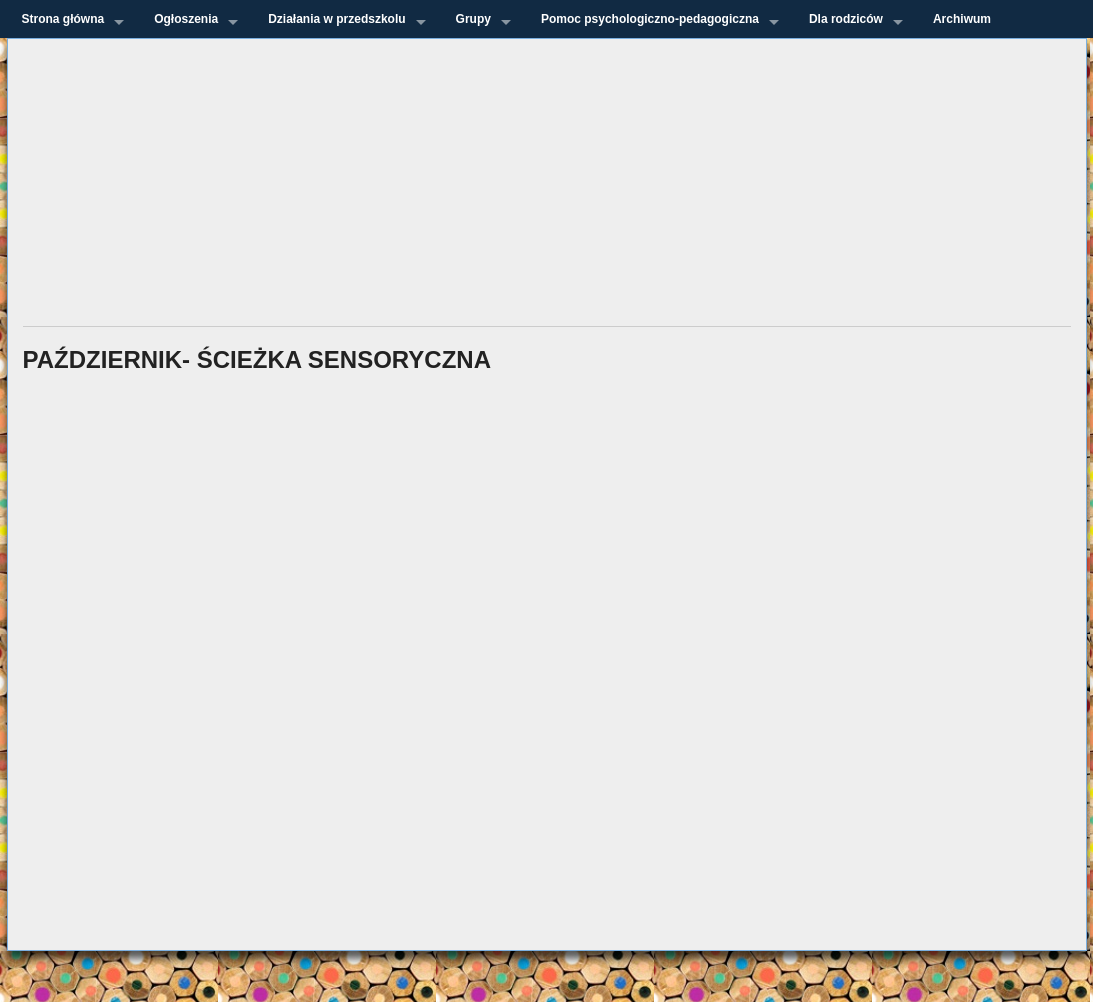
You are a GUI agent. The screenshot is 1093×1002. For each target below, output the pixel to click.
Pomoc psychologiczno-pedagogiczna (650, 19)
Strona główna (63, 19)
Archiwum (962, 19)
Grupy (473, 19)
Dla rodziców (846, 19)
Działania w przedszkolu (336, 19)
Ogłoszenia (186, 19)
